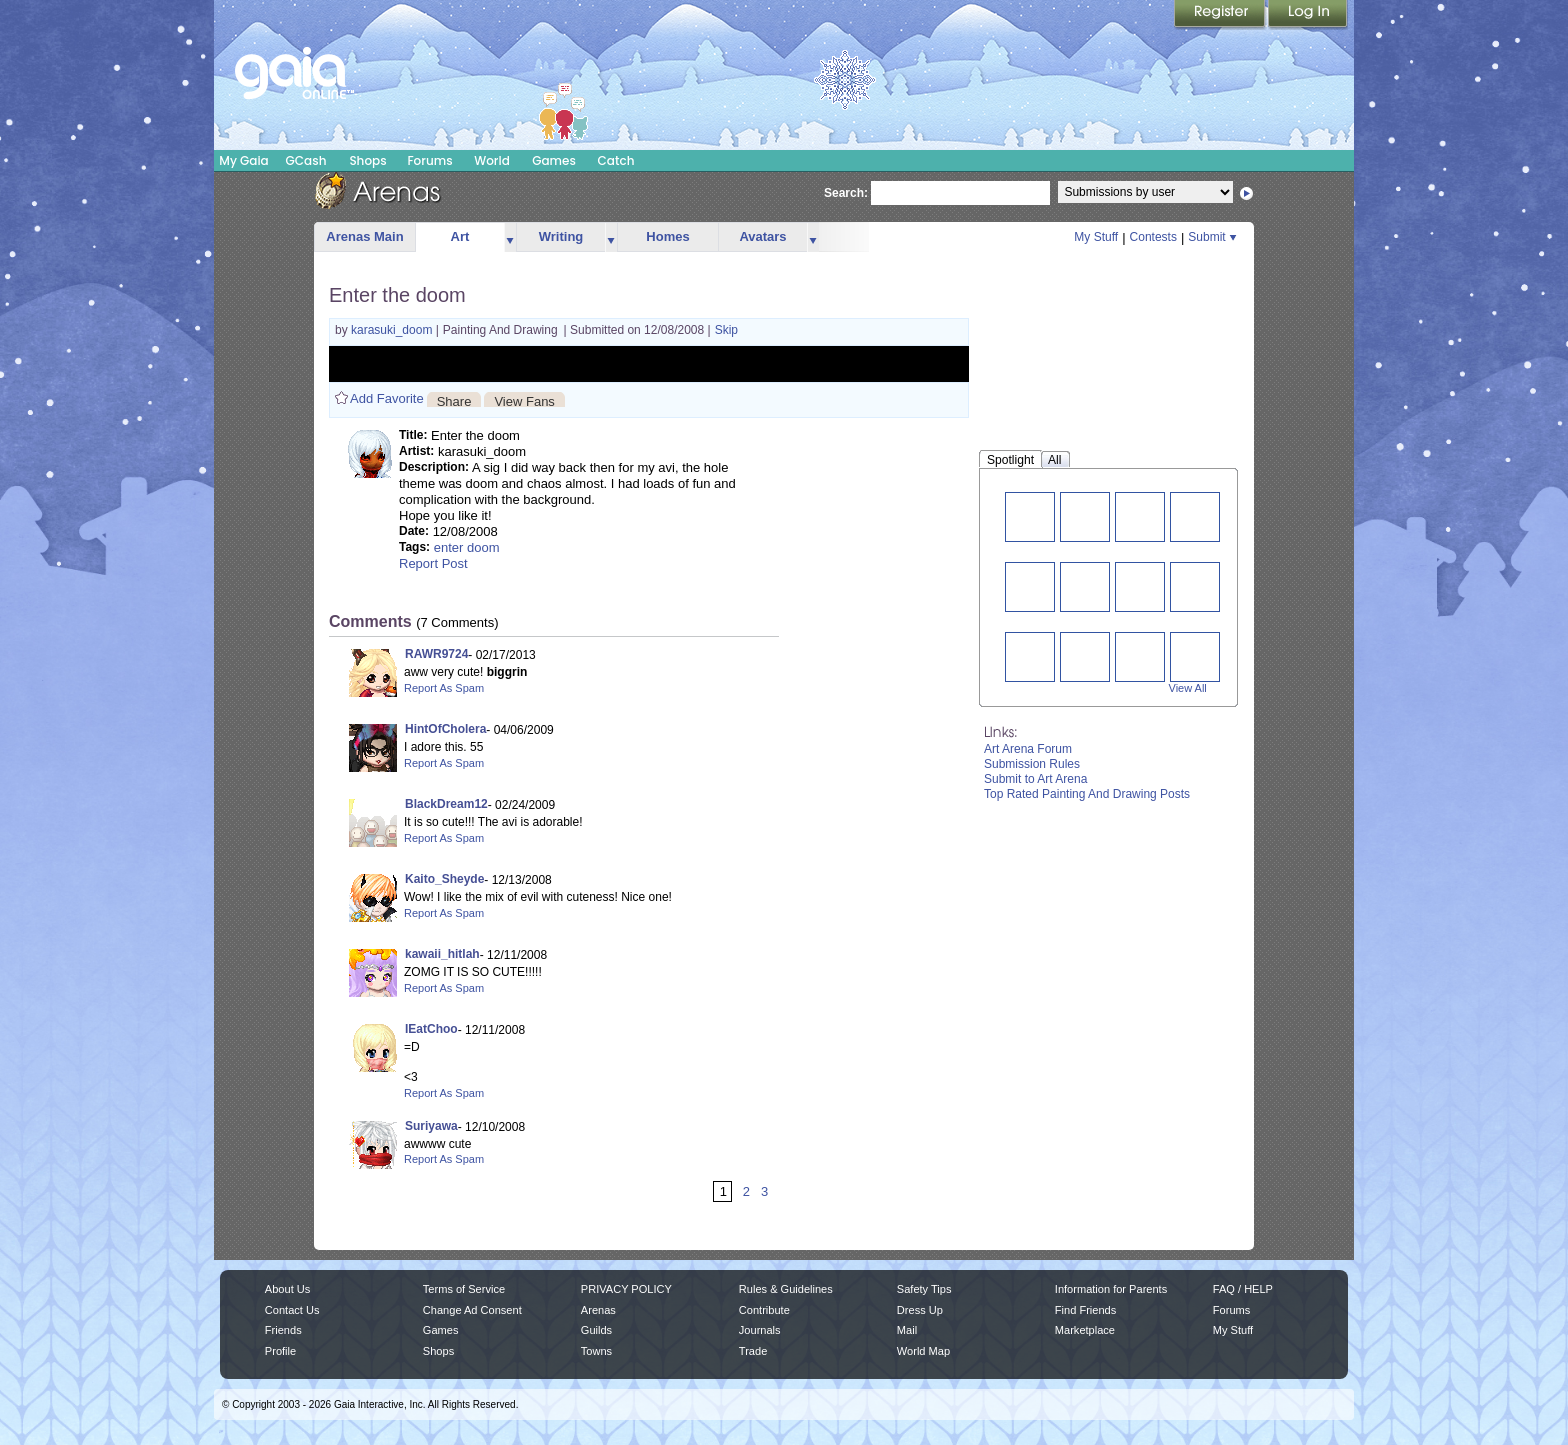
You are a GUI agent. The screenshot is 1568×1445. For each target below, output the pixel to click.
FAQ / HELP (1243, 1289)
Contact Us (292, 1310)
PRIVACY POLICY (626, 1289)
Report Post (433, 563)
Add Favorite (387, 398)
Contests (1153, 237)
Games (554, 160)
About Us (287, 1289)
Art (460, 236)
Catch (616, 160)
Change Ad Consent (472, 1310)
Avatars (762, 236)
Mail (907, 1330)
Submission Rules (1032, 764)
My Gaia (243, 160)
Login (1308, 15)
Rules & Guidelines (786, 1289)
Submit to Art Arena (1035, 779)
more (510, 237)
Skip (726, 330)
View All (1188, 688)
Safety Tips (924, 1289)
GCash (306, 160)
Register (1221, 15)
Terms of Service (464, 1289)
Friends (283, 1330)
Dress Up (920, 1310)
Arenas (598, 1310)
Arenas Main (364, 236)
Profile (280, 1351)
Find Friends (1085, 1310)
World (492, 160)
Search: (846, 193)
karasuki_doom (393, 330)
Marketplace (1085, 1330)
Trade (753, 1351)
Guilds (596, 1330)
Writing (561, 236)
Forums (429, 160)
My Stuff (1096, 237)
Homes (667, 236)
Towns (596, 1351)
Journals (760, 1330)
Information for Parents (1111, 1289)
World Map (923, 1351)
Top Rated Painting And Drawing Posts (1087, 794)
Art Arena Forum (1028, 749)
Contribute (764, 1310)
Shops (367, 160)
